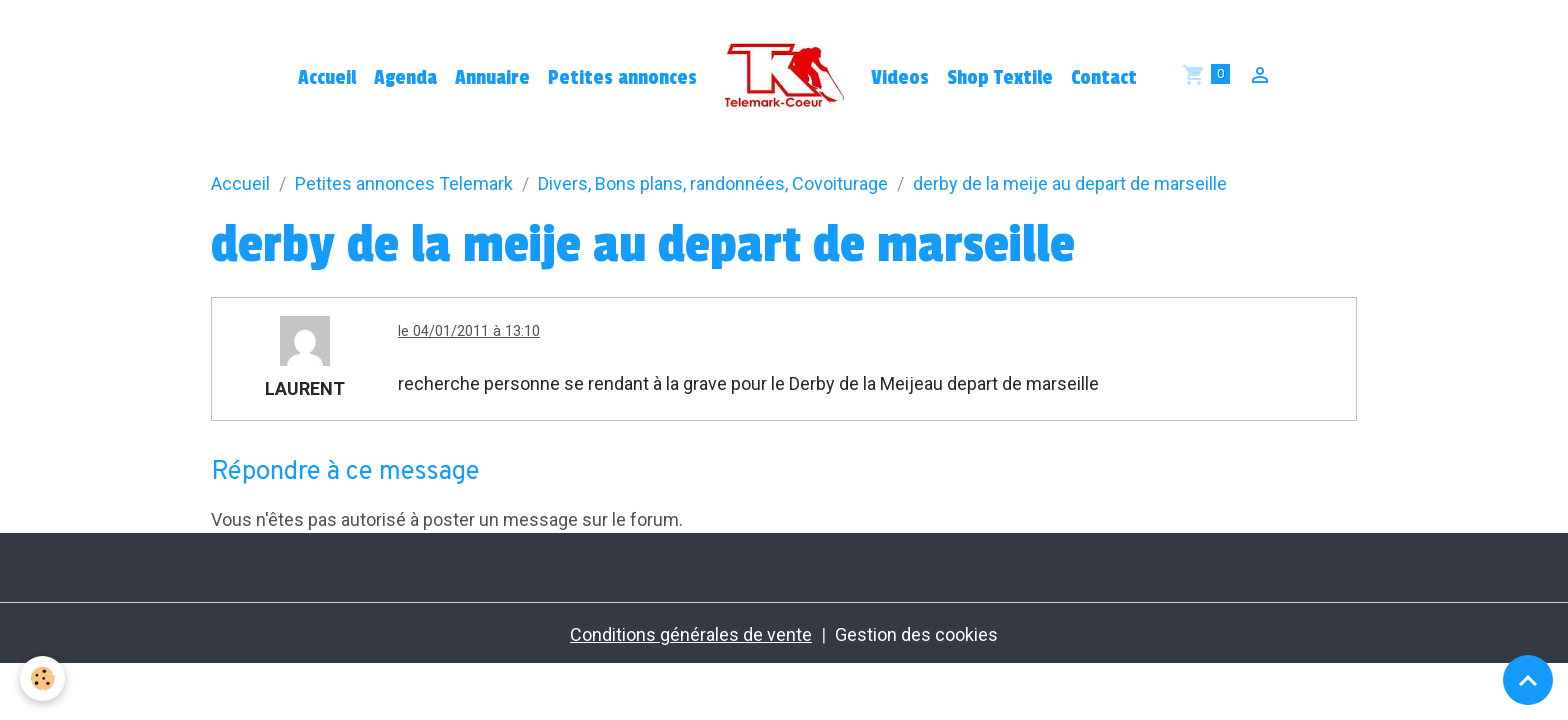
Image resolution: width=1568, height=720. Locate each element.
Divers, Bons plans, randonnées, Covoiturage (713, 183)
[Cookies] (42, 678)
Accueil (327, 78)
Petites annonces (622, 78)
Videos (900, 78)
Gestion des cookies (916, 634)
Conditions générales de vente (691, 634)
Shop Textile (1000, 78)
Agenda (405, 78)
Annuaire (492, 78)
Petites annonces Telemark (404, 183)
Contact (1104, 78)
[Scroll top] (1528, 680)
